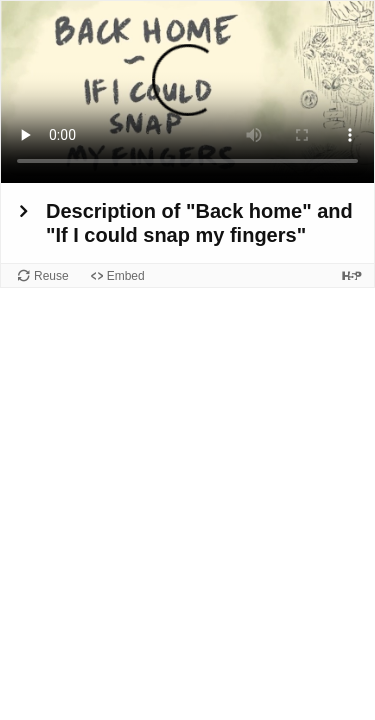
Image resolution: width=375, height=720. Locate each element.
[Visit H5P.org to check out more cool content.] (352, 275)
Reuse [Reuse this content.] (51, 276)
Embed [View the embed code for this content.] (126, 276)
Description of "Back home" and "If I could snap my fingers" (199, 223)
